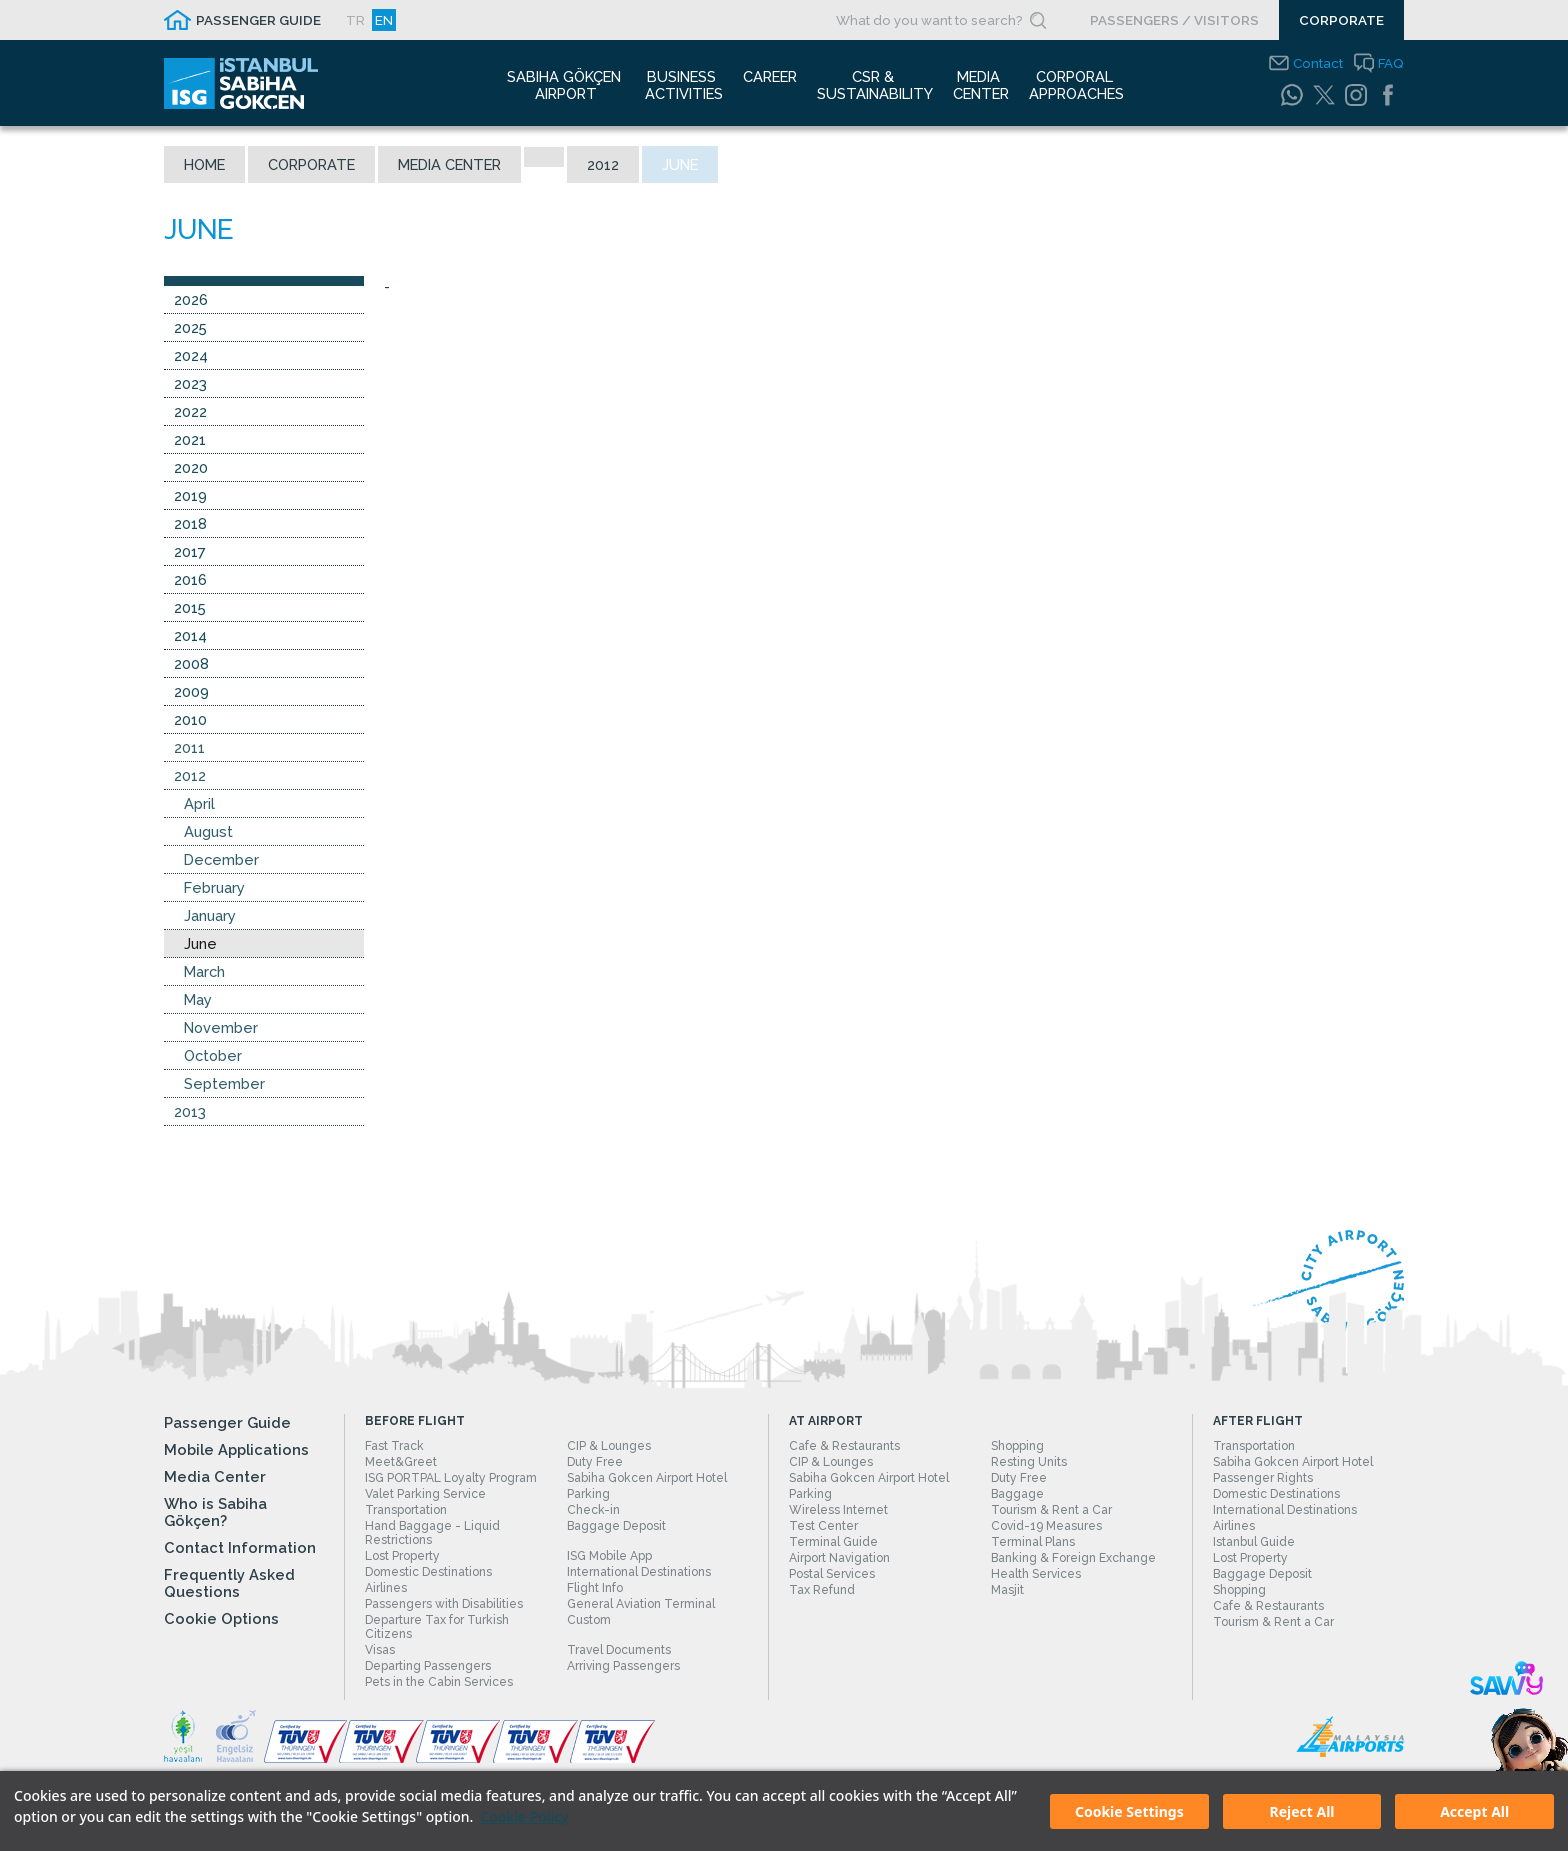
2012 (603, 164)
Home (204, 164)
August (208, 832)
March (204, 972)
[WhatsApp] (1292, 95)
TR (355, 20)
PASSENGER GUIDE (258, 20)
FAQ (1391, 63)
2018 (190, 524)
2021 (190, 440)
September (224, 1084)
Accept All (1474, 1811)
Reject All (1301, 1811)
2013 (190, 1112)
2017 (190, 552)
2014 (190, 636)
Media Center (449, 164)
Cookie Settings (1129, 1811)
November (221, 1028)
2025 (190, 328)
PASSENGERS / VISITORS (1174, 20)
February (214, 888)
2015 (190, 608)
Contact (1318, 63)
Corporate (311, 164)
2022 (190, 412)
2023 (190, 384)
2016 (190, 580)
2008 (191, 664)
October (213, 1056)
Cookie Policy (524, 1816)
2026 (191, 300)
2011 (189, 748)
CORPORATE (1341, 20)
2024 (191, 356)
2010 (190, 720)
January (210, 916)
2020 (191, 468)
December (221, 860)
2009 (191, 692)
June (200, 944)
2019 (190, 496)
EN (384, 20)
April (199, 804)
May (198, 1000)
